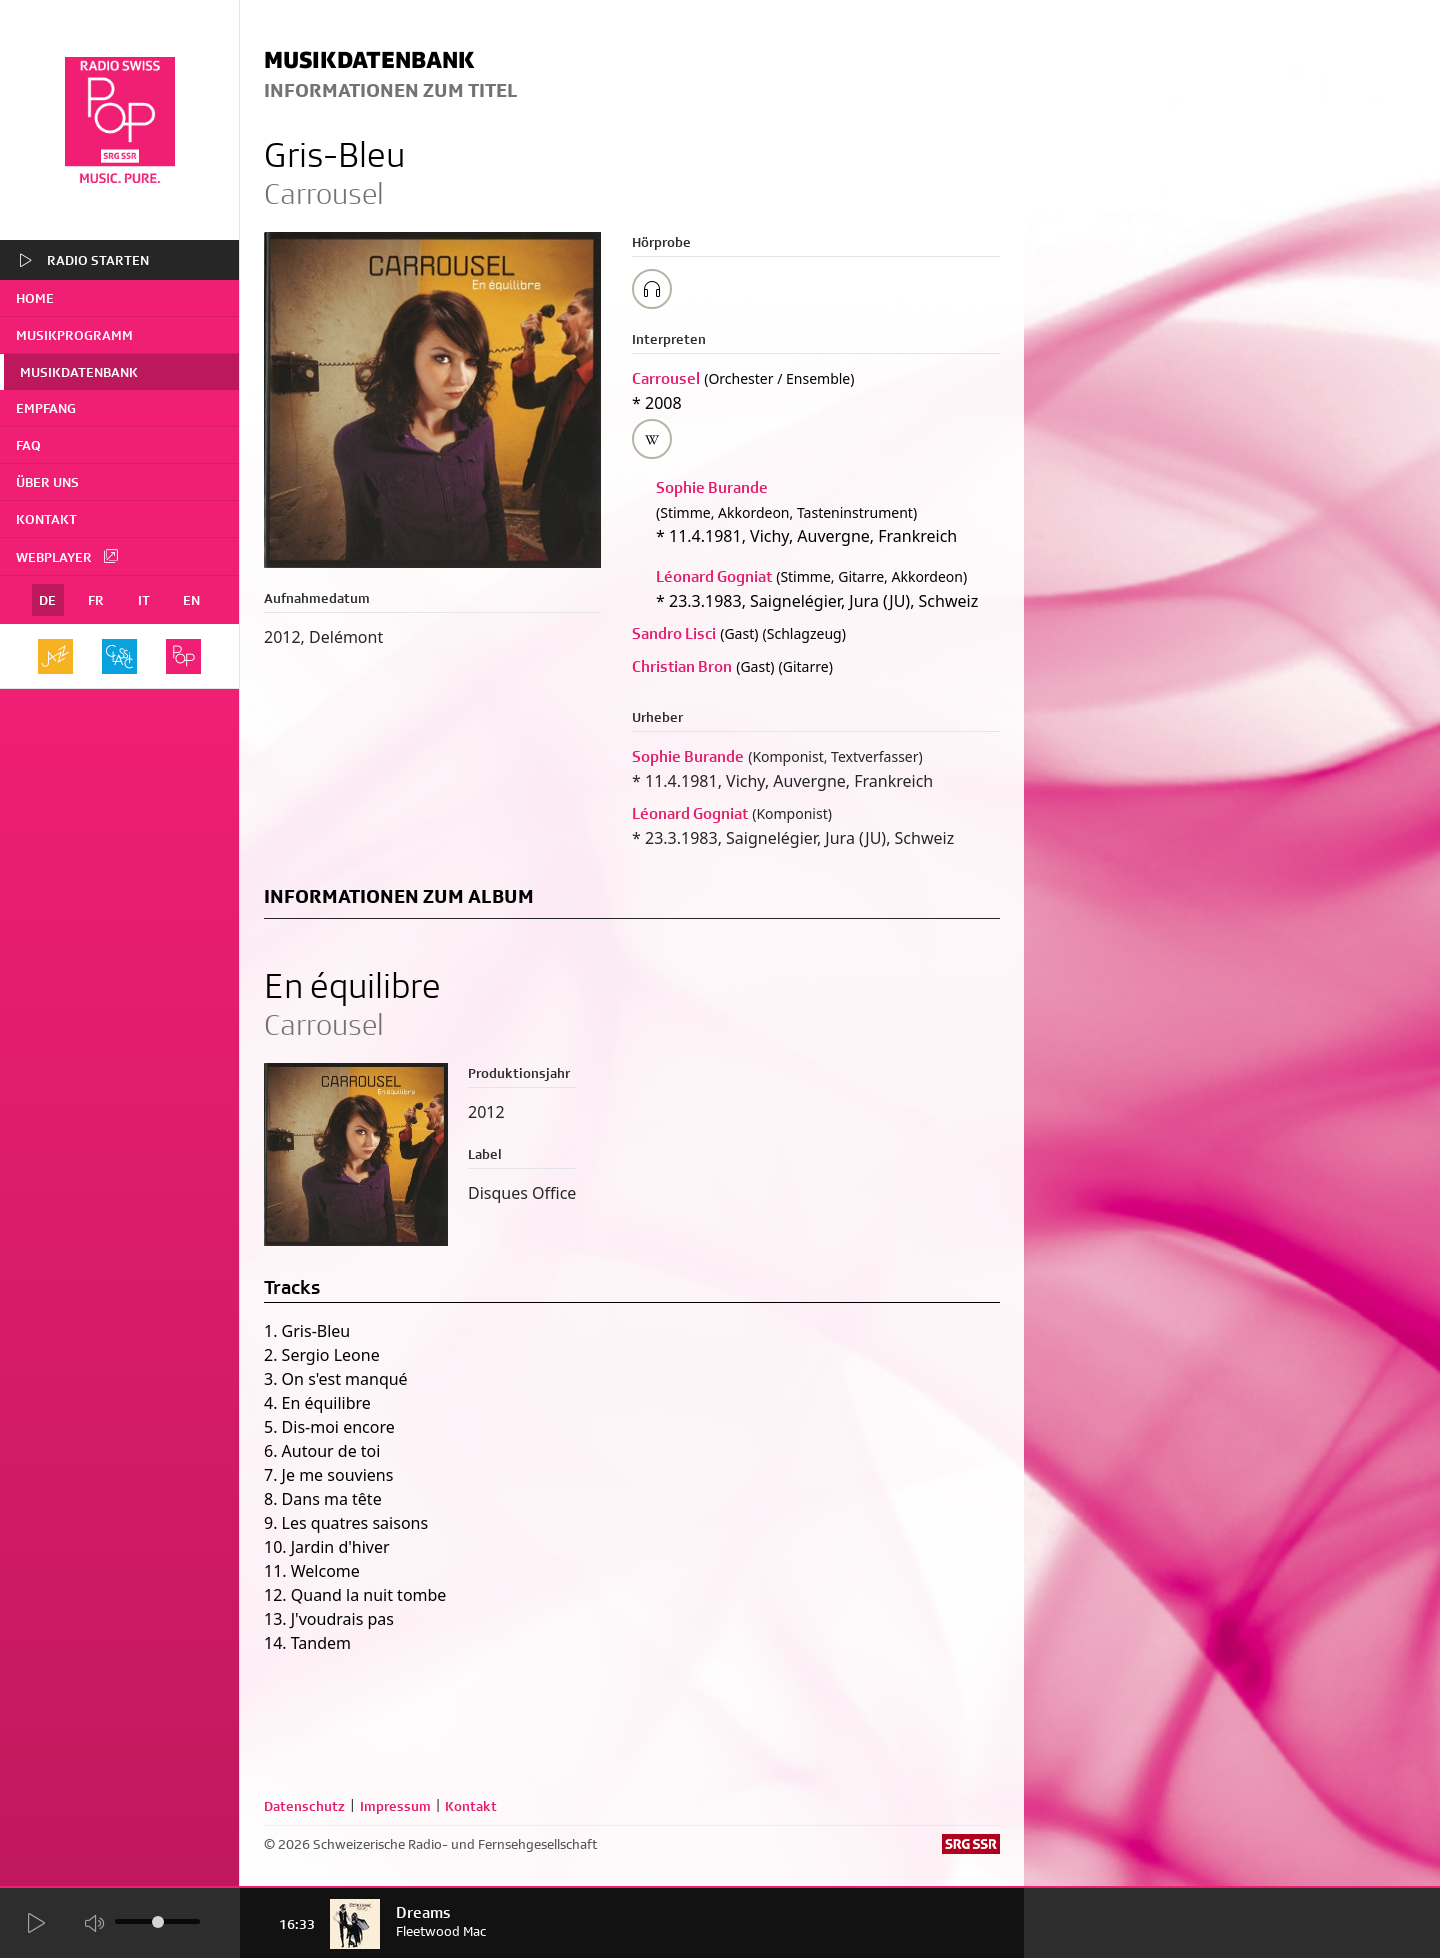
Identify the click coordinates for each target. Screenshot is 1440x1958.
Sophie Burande (712, 487)
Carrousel (666, 378)
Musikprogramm (74, 335)
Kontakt (46, 519)
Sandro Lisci (674, 633)
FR (96, 600)
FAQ (28, 445)
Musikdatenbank (79, 372)
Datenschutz (304, 1806)
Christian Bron (682, 666)
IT (144, 600)
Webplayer (68, 556)
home (35, 298)
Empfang (46, 408)
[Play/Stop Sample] (652, 289)
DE (47, 600)
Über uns (47, 482)
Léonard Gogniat (714, 576)
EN (191, 600)
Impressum (395, 1806)
